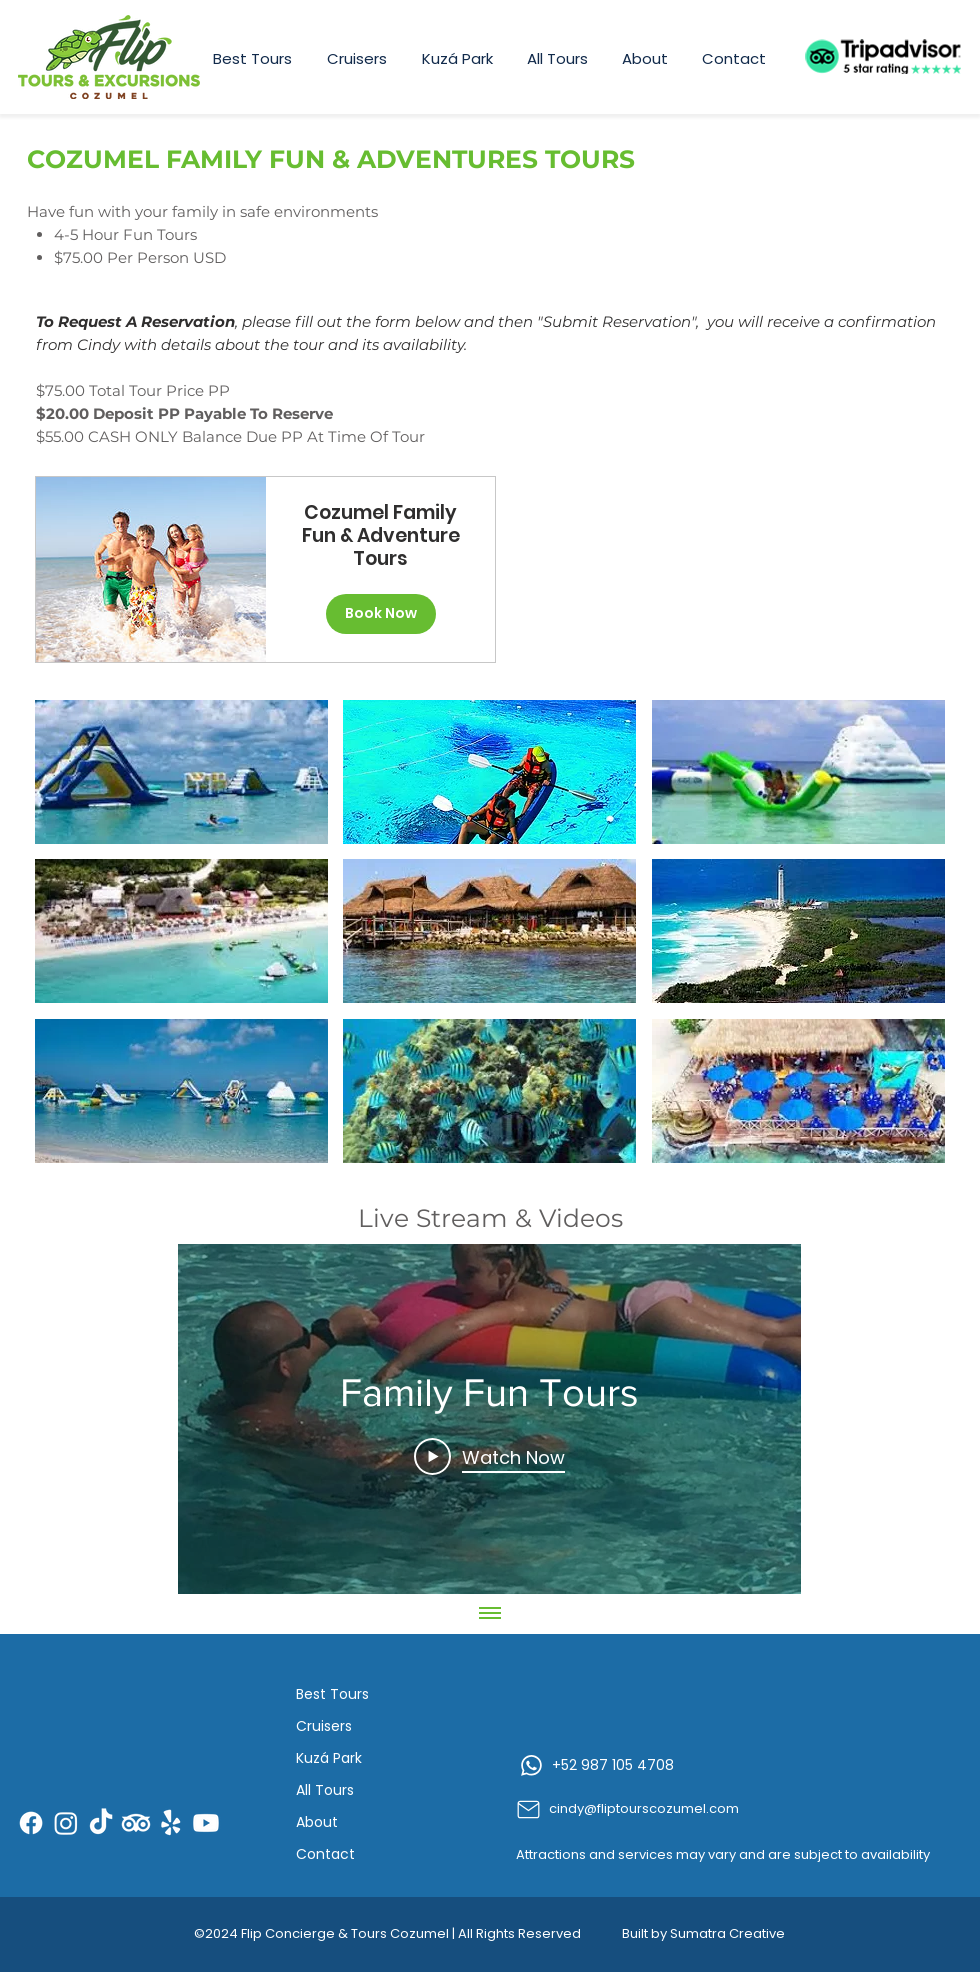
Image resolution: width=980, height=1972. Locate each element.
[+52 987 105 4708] (671, 1765)
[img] (150, 569)
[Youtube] (206, 1823)
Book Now (381, 613)
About (317, 1822)
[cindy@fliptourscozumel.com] (668, 1809)
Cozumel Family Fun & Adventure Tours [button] (381, 535)
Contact (325, 1854)
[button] (181, 772)
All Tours (325, 1790)
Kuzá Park (329, 1758)
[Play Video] (489, 1456)
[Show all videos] (490, 1614)
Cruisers (324, 1726)
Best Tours (332, 1694)
